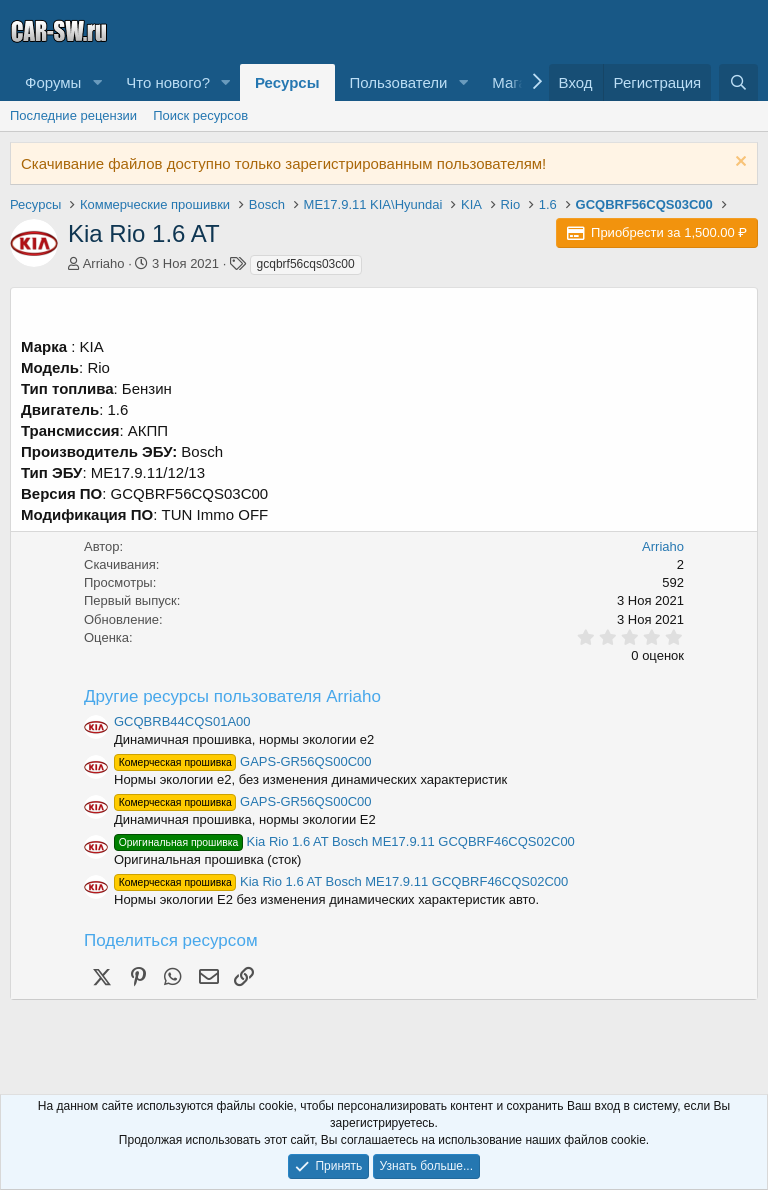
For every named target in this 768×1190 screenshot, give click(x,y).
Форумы (53, 82)
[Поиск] (738, 82)
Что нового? (168, 82)
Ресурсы (287, 82)
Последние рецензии (73, 115)
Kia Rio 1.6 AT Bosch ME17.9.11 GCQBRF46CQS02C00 (344, 841)
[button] (97, 82)
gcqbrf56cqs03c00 (306, 264)
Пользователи (399, 82)
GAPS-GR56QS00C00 (243, 761)
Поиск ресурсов (200, 115)
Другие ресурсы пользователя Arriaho (232, 696)
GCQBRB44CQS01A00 (182, 721)
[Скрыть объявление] (738, 163)
